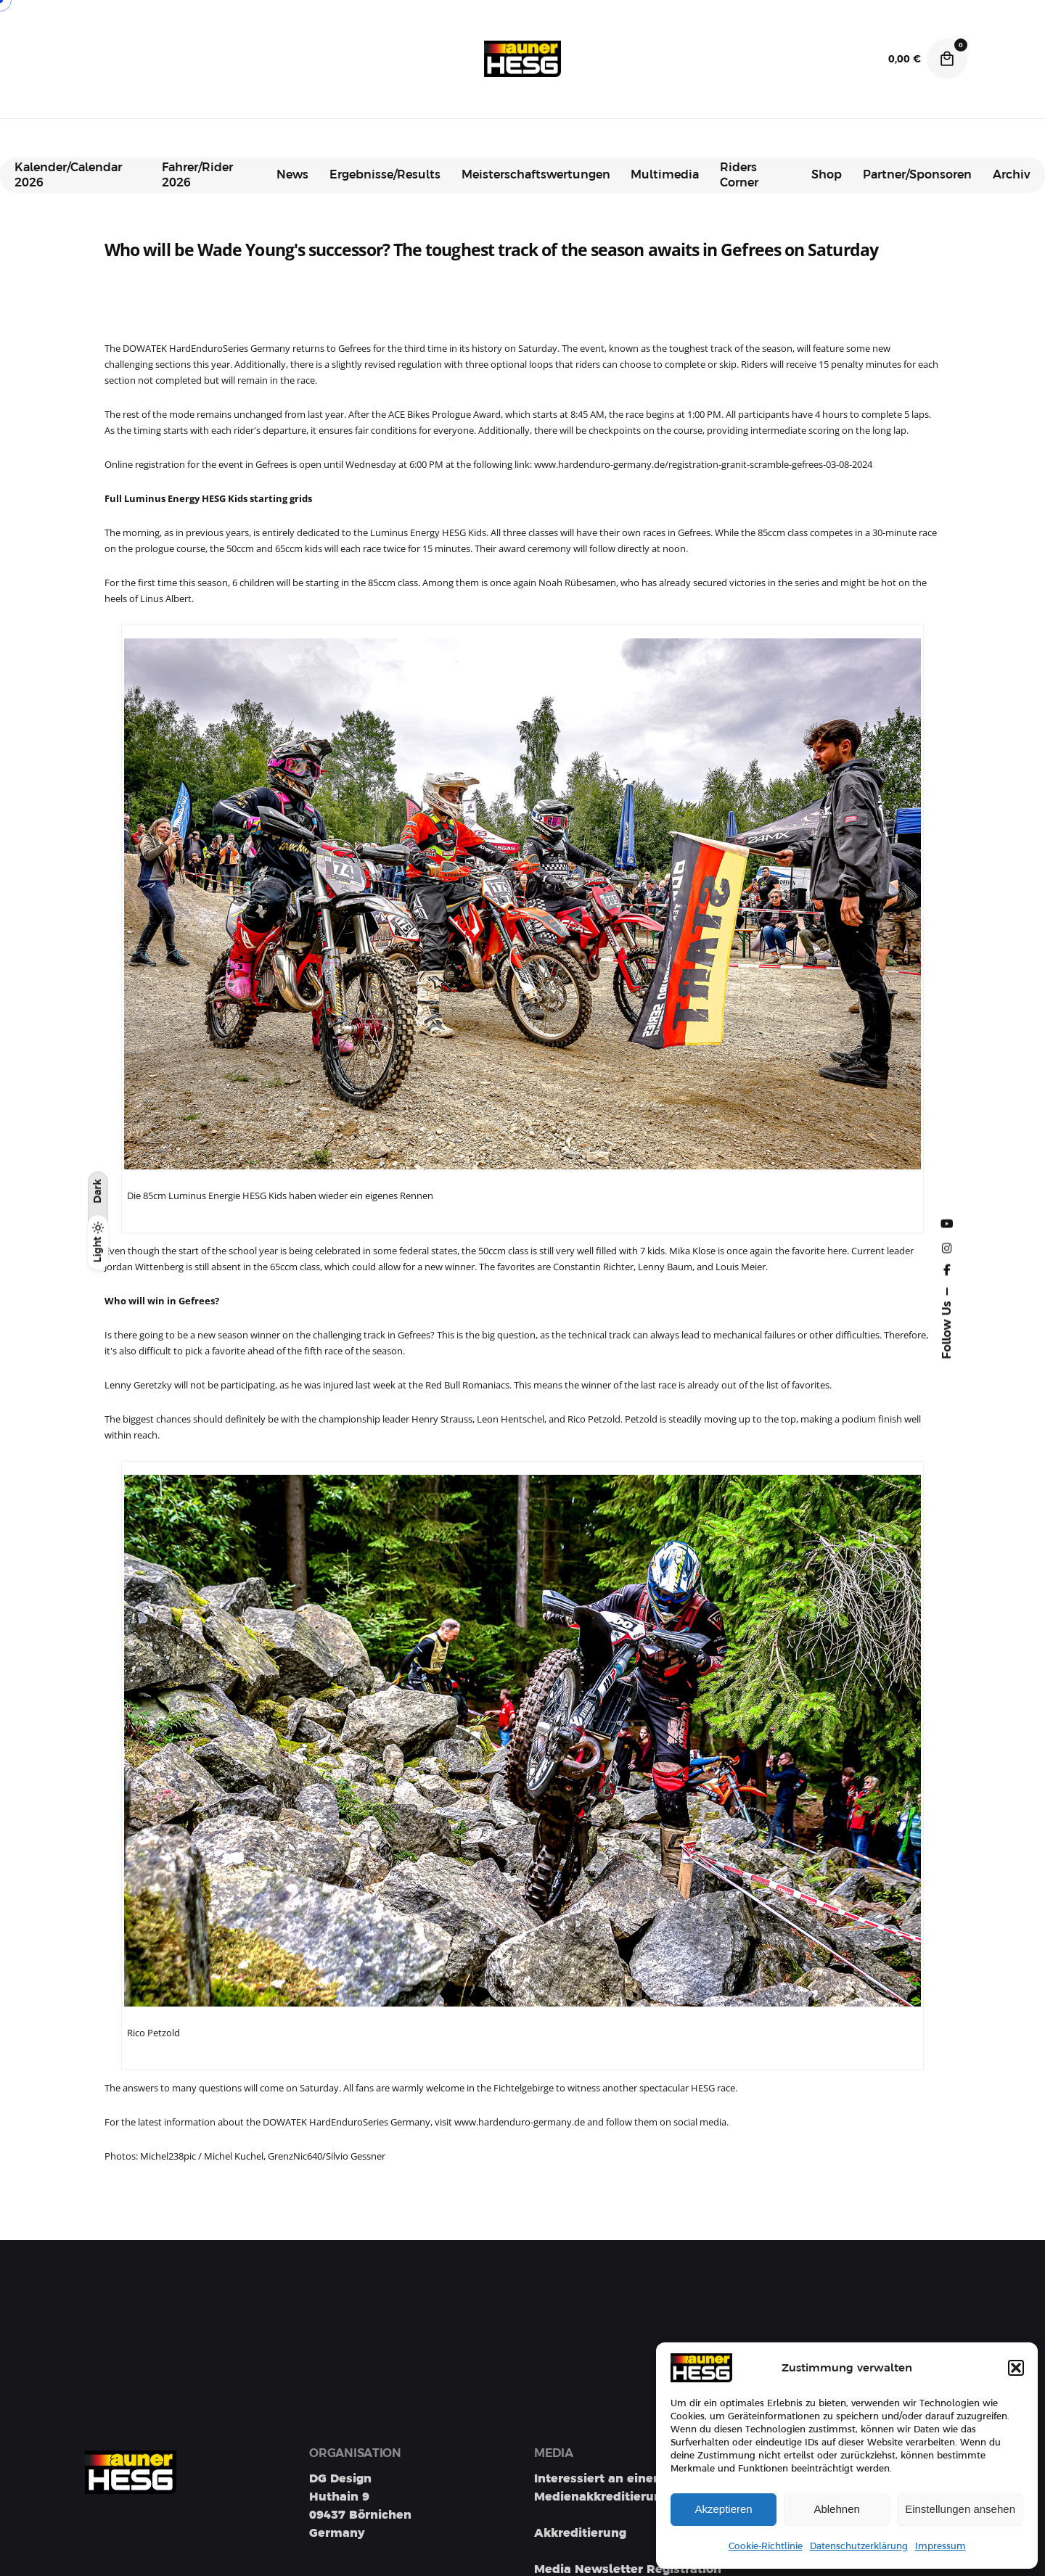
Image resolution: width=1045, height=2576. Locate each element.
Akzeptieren (723, 2509)
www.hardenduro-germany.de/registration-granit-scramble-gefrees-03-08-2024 (703, 464)
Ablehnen (836, 2509)
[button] (1016, 2368)
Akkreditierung (580, 2533)
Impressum (940, 2546)
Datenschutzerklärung (859, 2546)
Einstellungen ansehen (960, 2509)
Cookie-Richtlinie (766, 2546)
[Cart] (947, 58)
